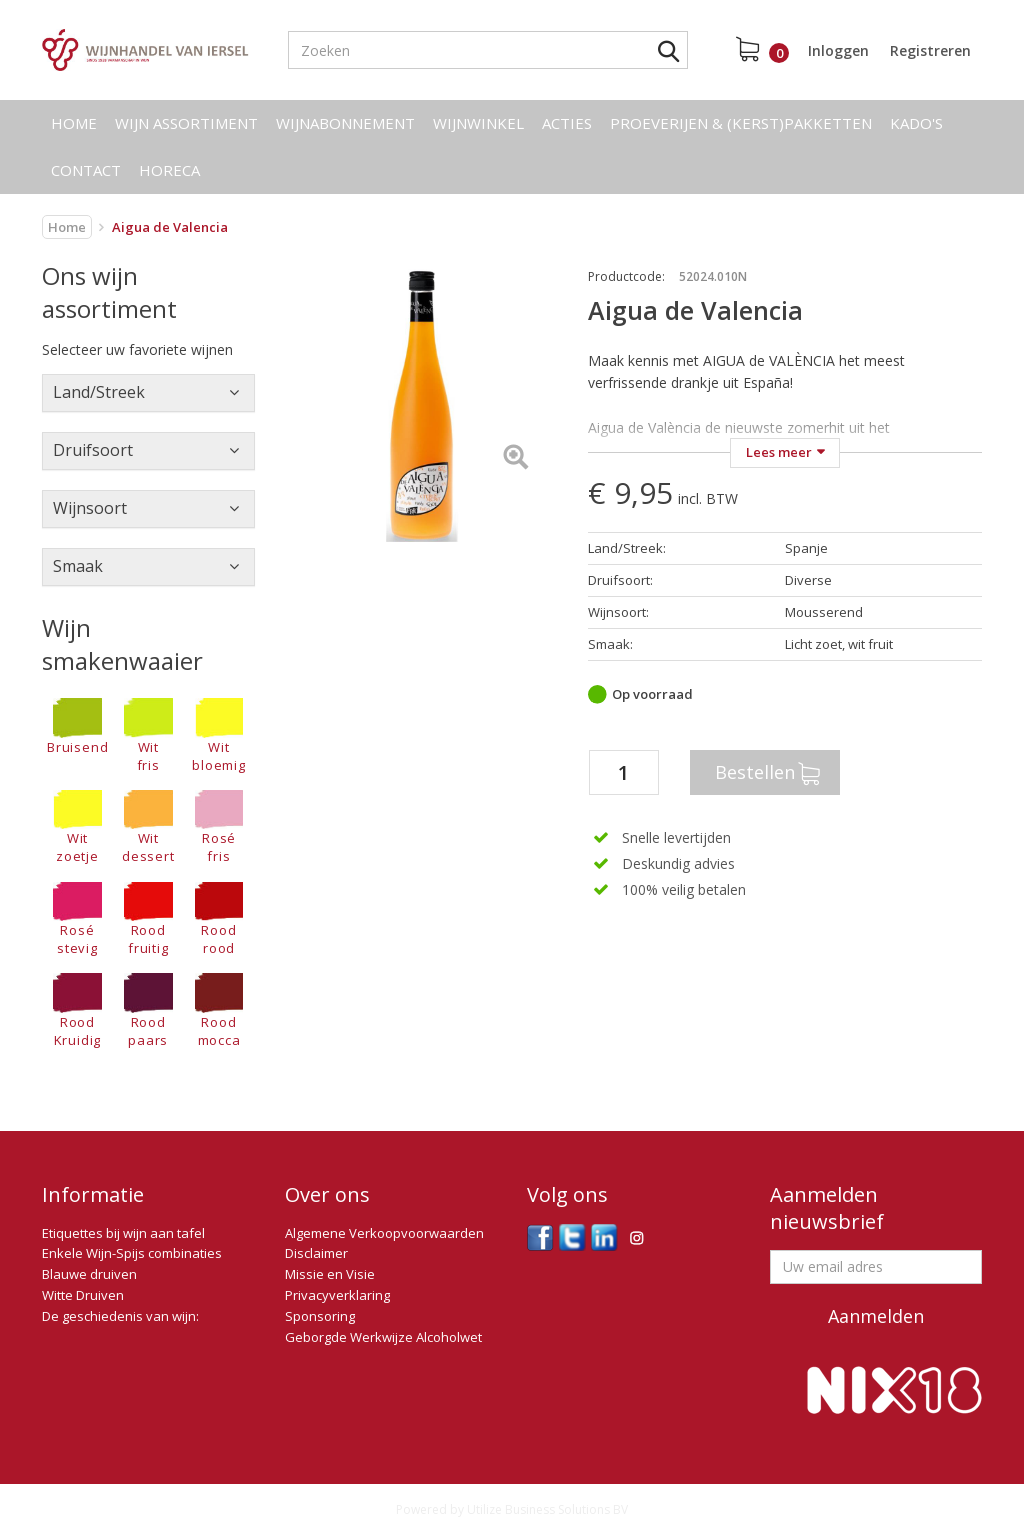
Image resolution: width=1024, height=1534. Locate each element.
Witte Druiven (83, 1295)
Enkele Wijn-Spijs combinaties (132, 1253)
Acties (567, 123)
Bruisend (77, 727)
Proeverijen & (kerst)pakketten (741, 123)
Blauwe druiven (89, 1274)
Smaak (78, 566)
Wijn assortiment (186, 123)
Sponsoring (320, 1316)
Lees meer (779, 452)
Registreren (930, 50)
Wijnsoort (90, 508)
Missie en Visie (330, 1274)
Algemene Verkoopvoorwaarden (384, 1233)
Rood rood (219, 920)
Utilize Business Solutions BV (547, 1509)
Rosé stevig (77, 920)
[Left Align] (515, 458)
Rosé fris (219, 828)
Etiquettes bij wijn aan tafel (123, 1233)
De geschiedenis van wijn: (120, 1316)
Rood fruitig (148, 920)
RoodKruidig (77, 1011)
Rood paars (148, 1011)
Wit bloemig (219, 736)
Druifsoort (93, 450)
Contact (86, 170)
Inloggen (838, 50)
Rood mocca (219, 1011)
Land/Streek (99, 392)
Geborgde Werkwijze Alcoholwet (383, 1337)
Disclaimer (316, 1253)
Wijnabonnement (345, 123)
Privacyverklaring (337, 1295)
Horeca (169, 170)
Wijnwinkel (478, 123)
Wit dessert (148, 828)
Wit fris (148, 736)
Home (74, 123)
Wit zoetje (77, 828)
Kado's (916, 123)
